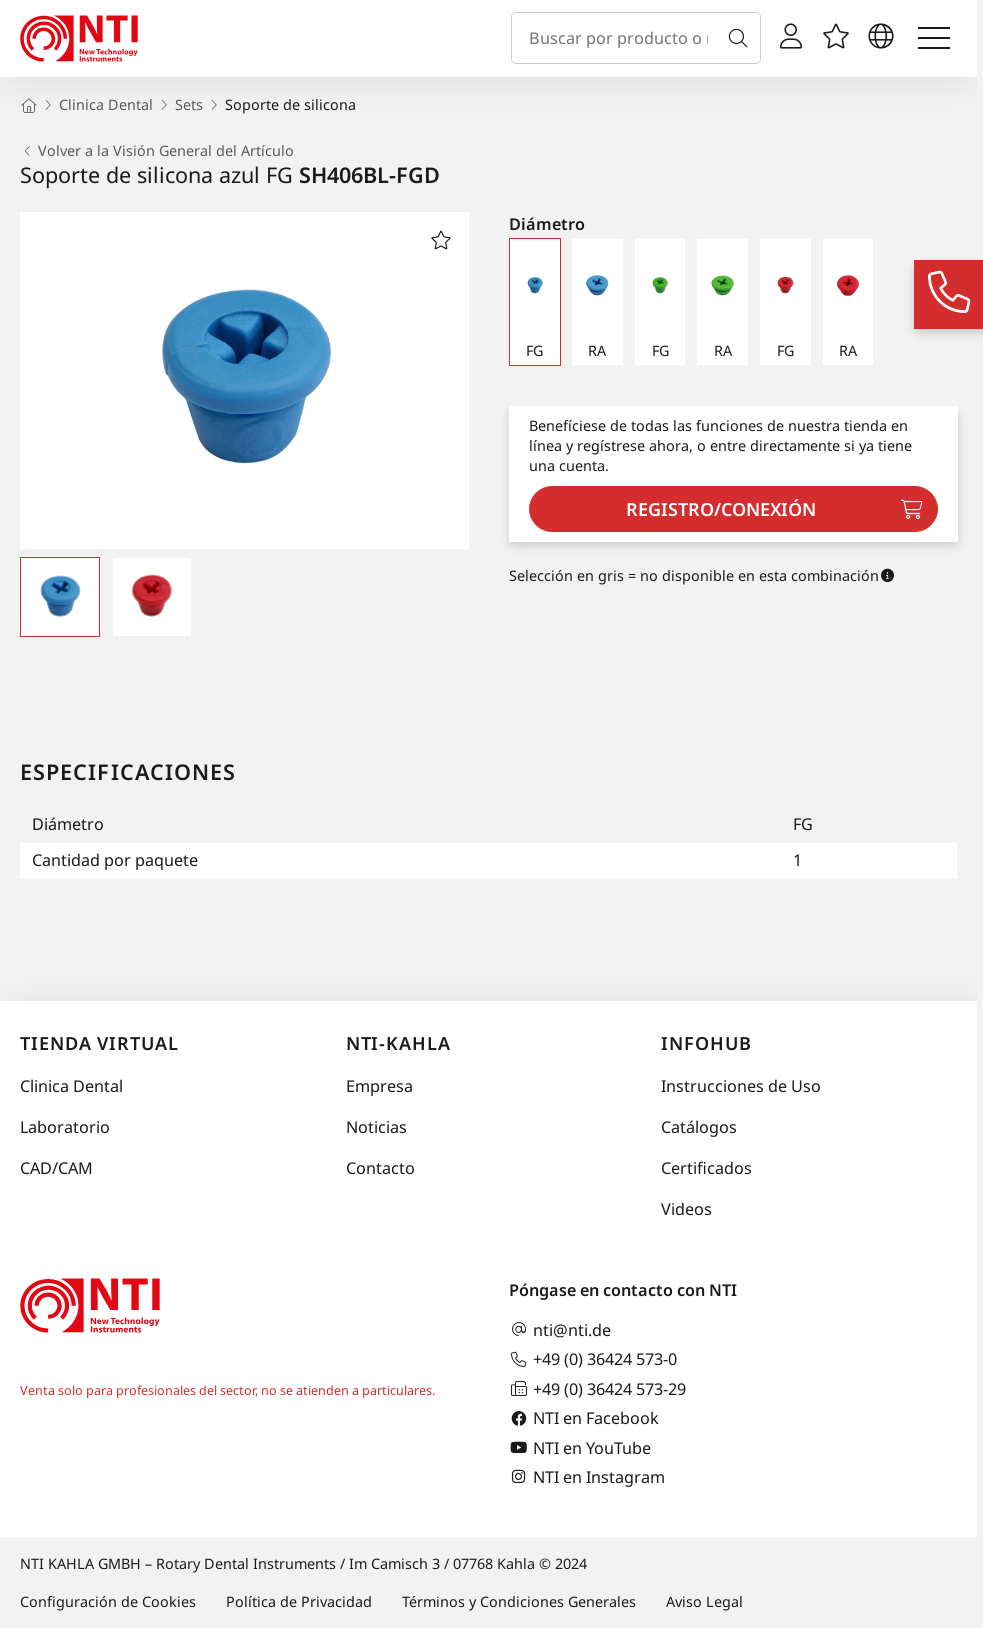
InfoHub (706, 1043)
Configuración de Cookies (108, 1601)
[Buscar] (742, 38)
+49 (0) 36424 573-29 (597, 1388)
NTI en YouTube (580, 1447)
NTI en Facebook (584, 1418)
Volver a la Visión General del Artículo (157, 151)
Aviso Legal (704, 1601)
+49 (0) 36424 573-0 (593, 1359)
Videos (686, 1209)
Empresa (379, 1086)
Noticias (376, 1127)
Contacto (380, 1168)
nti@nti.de (560, 1329)
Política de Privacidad (299, 1601)
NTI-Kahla (398, 1043)
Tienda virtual (99, 1043)
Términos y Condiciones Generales (519, 1601)
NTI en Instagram (587, 1476)
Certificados (706, 1168)
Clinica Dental (71, 1086)
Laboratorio (65, 1127)
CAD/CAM (56, 1168)
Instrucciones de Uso (741, 1086)
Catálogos (699, 1127)
